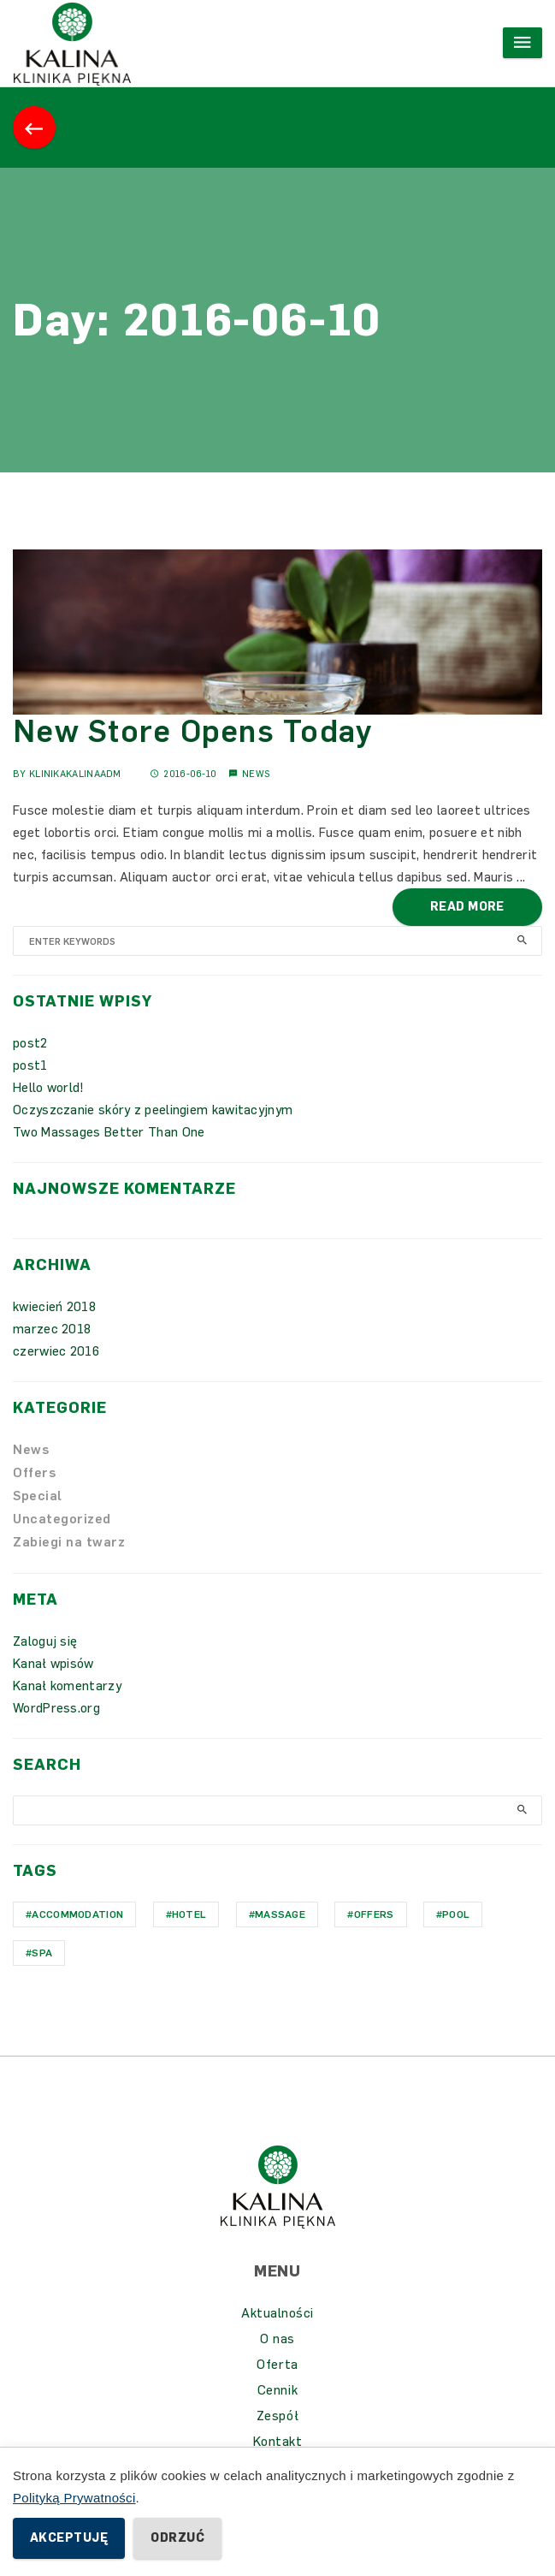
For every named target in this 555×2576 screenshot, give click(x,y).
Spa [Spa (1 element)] (42, 1953)
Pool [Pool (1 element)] (455, 1914)
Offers (34, 1473)
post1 (30, 1065)
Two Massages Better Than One (108, 1132)
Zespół (277, 2416)
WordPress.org (56, 1708)
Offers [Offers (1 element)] (374, 1914)
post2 (30, 1043)
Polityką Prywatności (74, 2497)
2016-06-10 (183, 774)
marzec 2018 (52, 1329)
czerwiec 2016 (56, 1351)
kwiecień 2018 (54, 1307)
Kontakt (278, 2441)
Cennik (277, 2390)
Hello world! (49, 1087)
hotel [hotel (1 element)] (189, 1914)
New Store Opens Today (192, 731)
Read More (467, 906)
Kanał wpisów (53, 1663)
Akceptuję (69, 2538)
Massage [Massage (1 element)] (280, 1914)
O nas (277, 2339)
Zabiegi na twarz (69, 1542)
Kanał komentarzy (67, 1686)
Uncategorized (62, 1519)
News (256, 774)
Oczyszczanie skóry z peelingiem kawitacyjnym (152, 1110)
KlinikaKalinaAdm (75, 774)
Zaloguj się (45, 1641)
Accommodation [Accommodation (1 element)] (77, 1914)
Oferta (277, 2364)
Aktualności (277, 2313)
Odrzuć (177, 2538)
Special (37, 1496)
